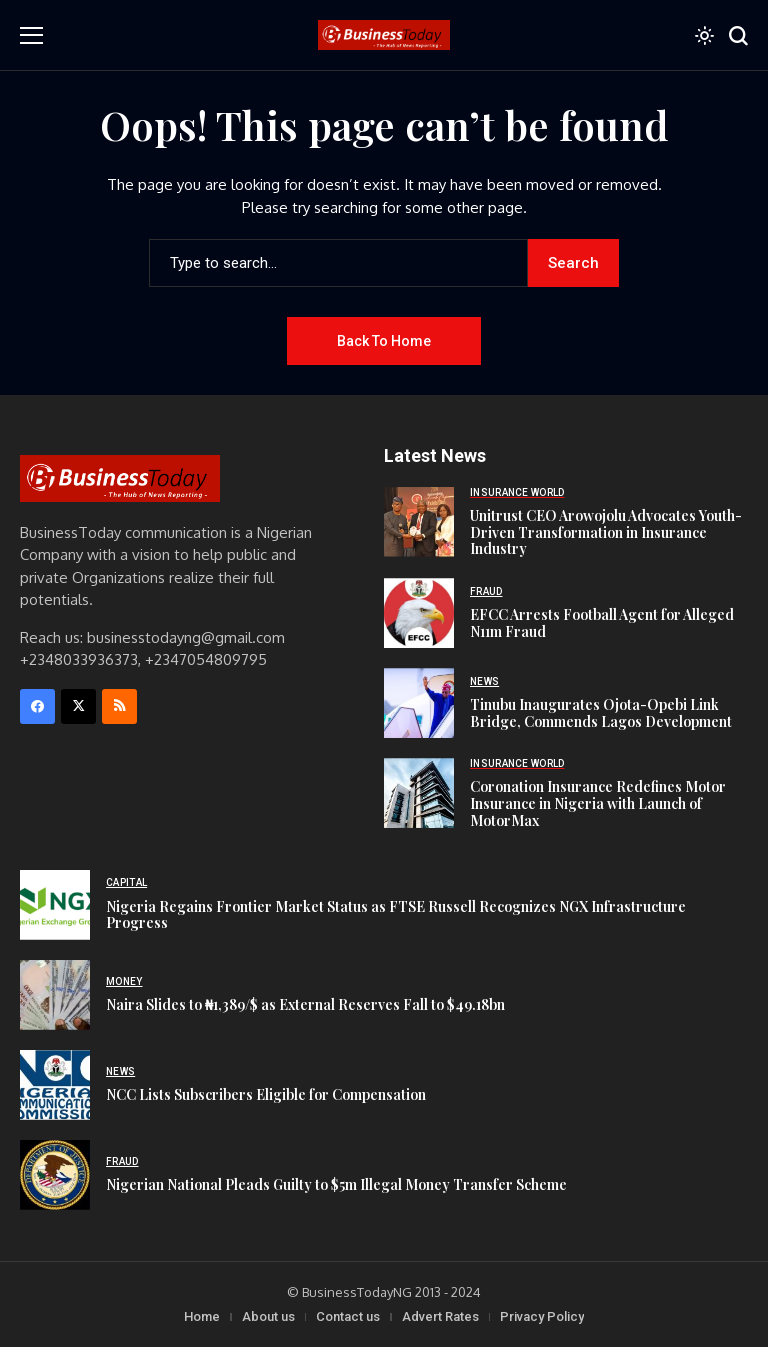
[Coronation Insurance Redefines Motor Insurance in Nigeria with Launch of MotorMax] (419, 793)
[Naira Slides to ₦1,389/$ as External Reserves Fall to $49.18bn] (55, 995)
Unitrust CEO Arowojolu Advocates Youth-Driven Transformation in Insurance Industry (606, 532)
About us (268, 1316)
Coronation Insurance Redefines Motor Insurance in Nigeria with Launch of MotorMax (598, 803)
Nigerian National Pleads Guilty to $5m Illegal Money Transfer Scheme (336, 1184)
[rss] (119, 706)
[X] (78, 706)
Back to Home (384, 341)
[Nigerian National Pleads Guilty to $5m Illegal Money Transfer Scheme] (55, 1175)
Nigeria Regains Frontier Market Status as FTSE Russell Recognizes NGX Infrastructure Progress (396, 915)
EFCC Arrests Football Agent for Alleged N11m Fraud (602, 623)
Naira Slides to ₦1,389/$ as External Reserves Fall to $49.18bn (305, 1004)
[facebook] (37, 706)
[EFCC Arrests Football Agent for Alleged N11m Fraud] (419, 613)
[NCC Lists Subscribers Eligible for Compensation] (55, 1085)
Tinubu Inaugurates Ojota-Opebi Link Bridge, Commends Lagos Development (601, 713)
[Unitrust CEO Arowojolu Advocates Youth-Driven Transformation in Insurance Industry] (419, 522)
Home (202, 1316)
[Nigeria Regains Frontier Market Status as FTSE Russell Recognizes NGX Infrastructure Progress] (55, 905)
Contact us (348, 1316)
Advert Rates (440, 1316)
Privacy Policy (542, 1316)
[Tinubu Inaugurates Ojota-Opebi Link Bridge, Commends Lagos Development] (419, 703)
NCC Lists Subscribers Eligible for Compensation (266, 1094)
